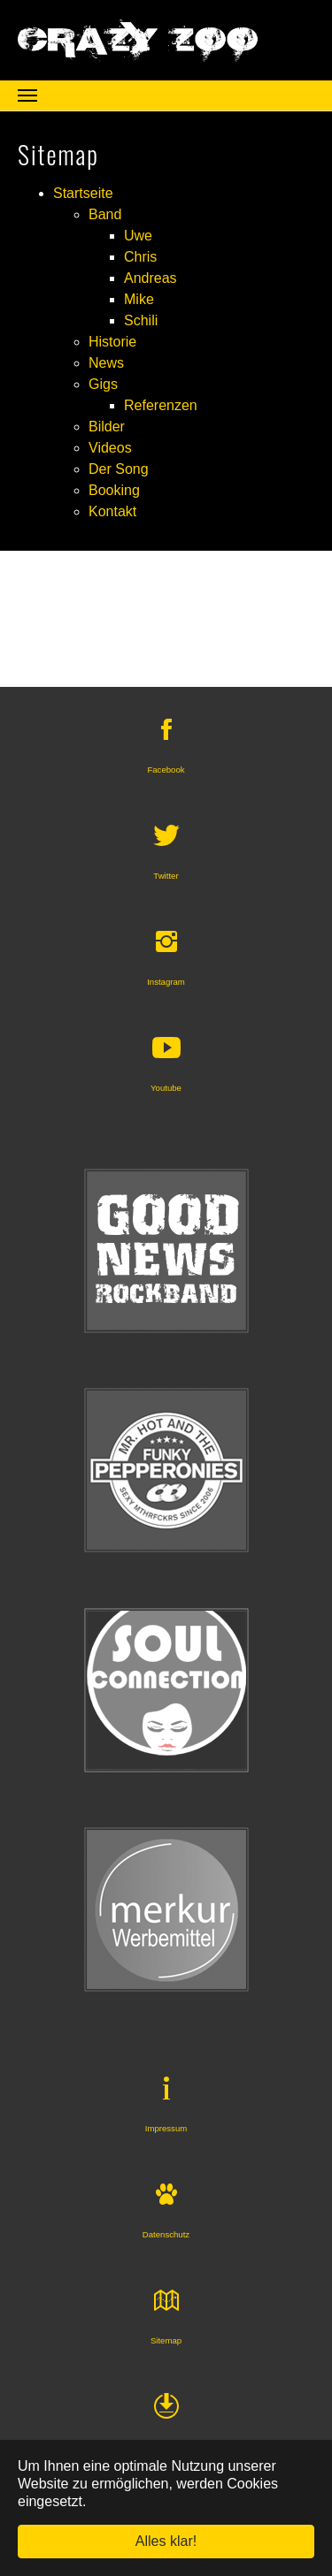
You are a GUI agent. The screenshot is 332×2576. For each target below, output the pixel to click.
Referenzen (160, 405)
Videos (110, 447)
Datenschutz (166, 2234)
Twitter (165, 875)
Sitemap (166, 2340)
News (106, 362)
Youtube (166, 1088)
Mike (139, 299)
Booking (114, 490)
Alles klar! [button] (166, 2541)
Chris (140, 256)
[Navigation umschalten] (27, 95)
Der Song (119, 468)
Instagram (166, 982)
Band (105, 214)
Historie (112, 341)
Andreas (150, 278)
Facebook (165, 769)
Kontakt (112, 511)
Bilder (107, 426)
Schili (141, 320)
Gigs (103, 384)
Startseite (83, 193)
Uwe (138, 235)
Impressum (166, 2128)
